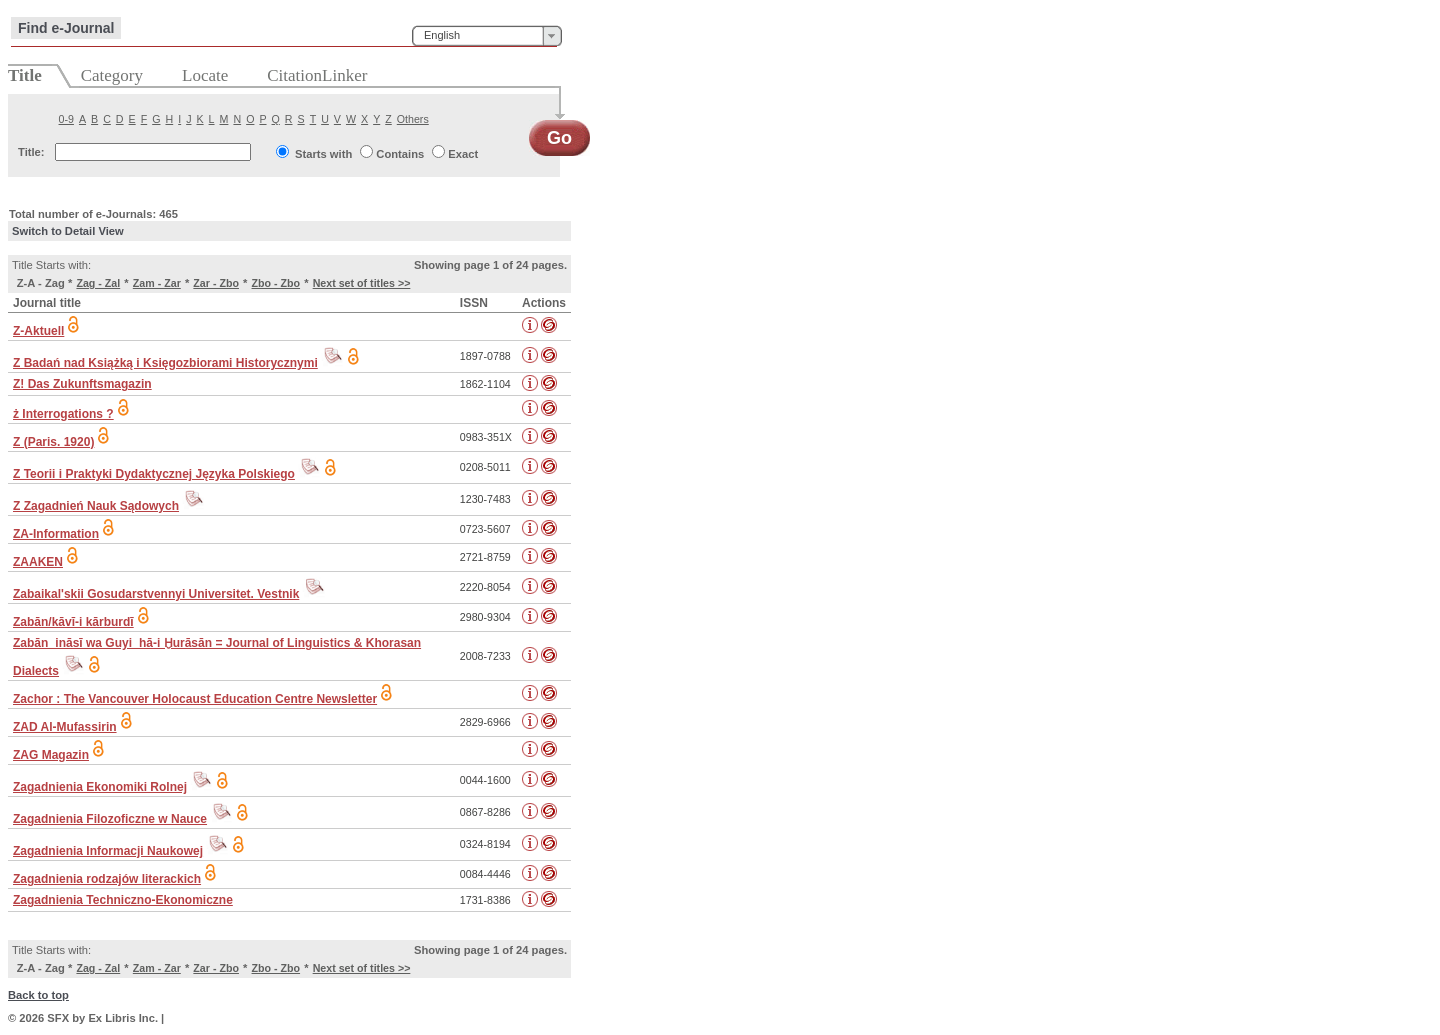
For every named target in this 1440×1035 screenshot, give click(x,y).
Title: (31, 152)
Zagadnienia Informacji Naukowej (108, 851)
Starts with (323, 154)
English (442, 35)
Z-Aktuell (38, 331)
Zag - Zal (98, 283)
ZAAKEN (38, 562)
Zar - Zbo (216, 283)
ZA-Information (56, 534)
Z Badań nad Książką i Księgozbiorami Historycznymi (165, 363)
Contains (400, 154)
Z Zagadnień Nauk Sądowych (96, 506)
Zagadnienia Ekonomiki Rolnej (100, 787)
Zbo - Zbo (276, 283)
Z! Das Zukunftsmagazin (82, 384)
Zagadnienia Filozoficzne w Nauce (110, 819)
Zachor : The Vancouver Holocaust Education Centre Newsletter (195, 699)
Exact (463, 154)
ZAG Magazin (51, 755)
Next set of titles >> (362, 283)
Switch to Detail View (68, 231)
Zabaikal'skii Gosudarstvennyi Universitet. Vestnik (156, 594)
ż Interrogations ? (63, 414)
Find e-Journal (66, 28)
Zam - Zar (157, 283)
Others (413, 119)
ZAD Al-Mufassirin (65, 727)
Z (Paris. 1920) (53, 442)
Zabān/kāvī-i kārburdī (73, 622)
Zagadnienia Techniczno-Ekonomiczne (123, 900)
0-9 (66, 119)
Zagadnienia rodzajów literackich (107, 879)
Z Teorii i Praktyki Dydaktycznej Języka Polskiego (154, 474)
